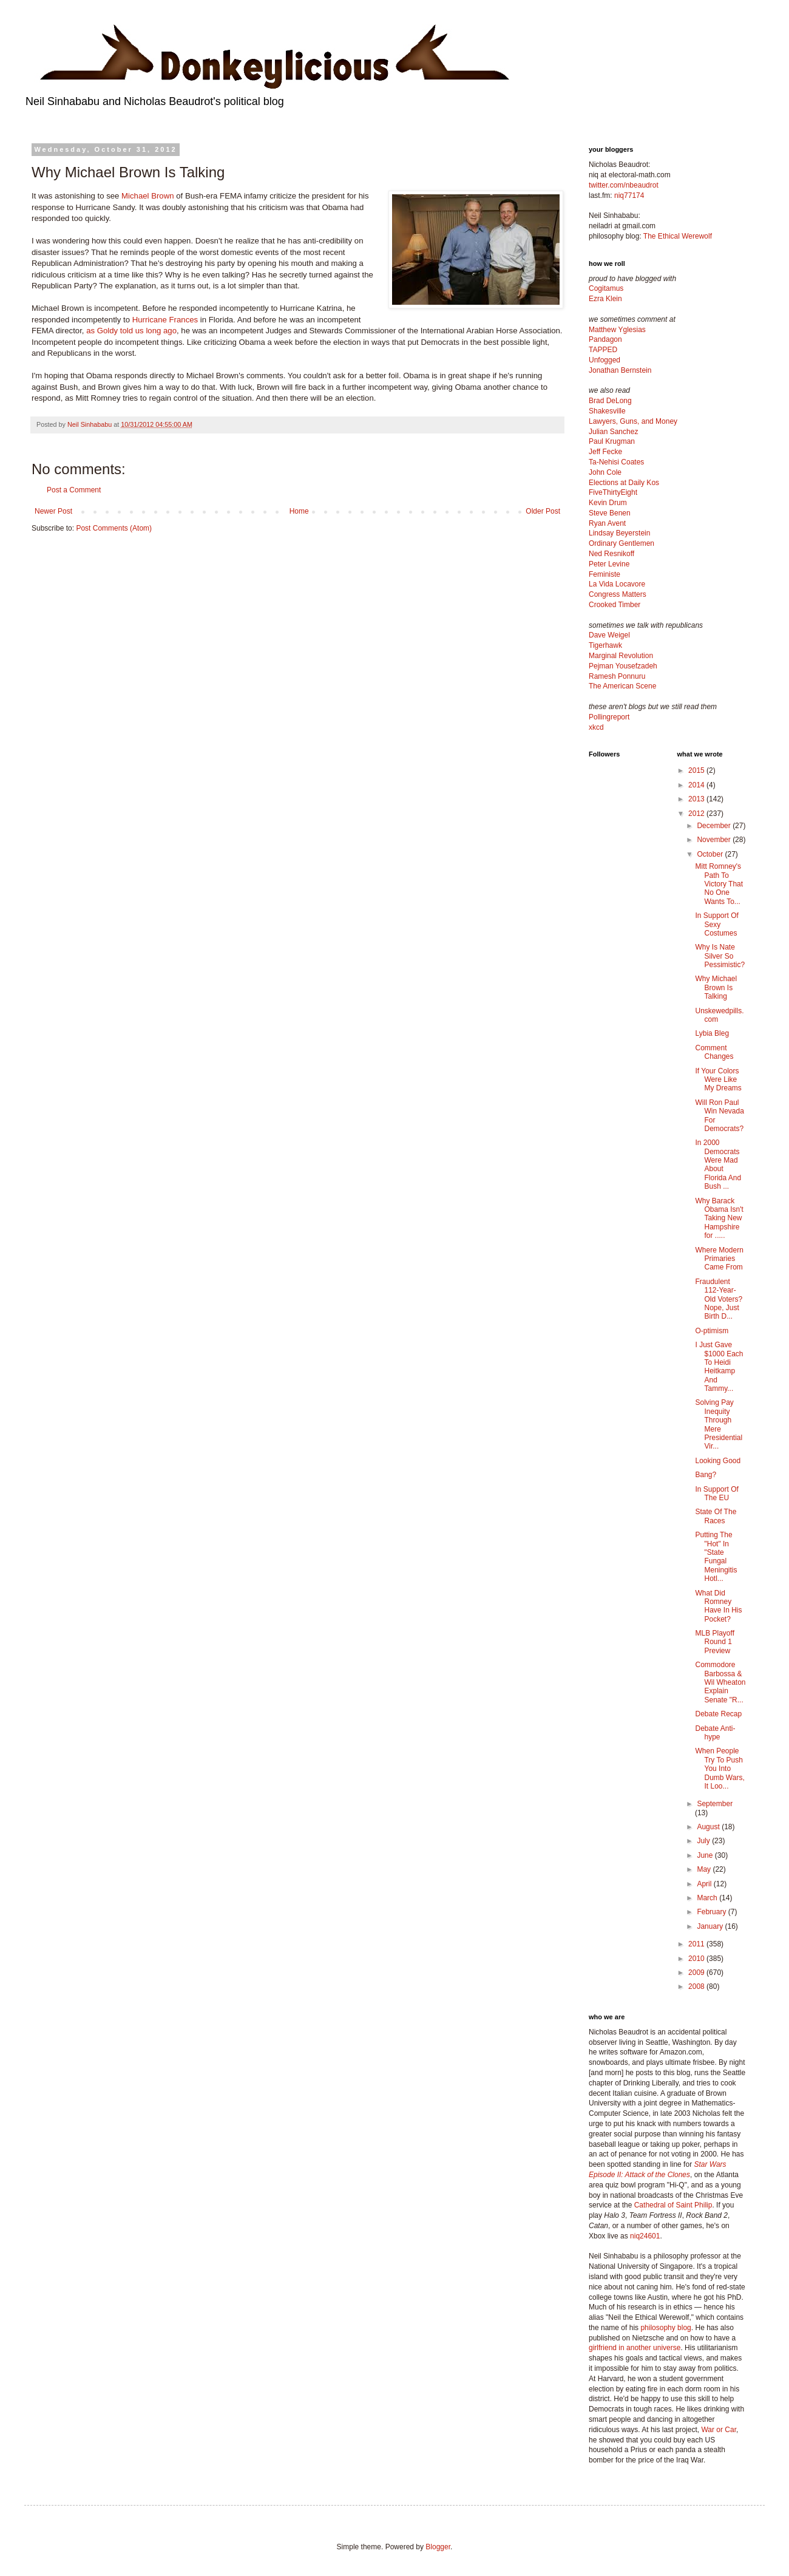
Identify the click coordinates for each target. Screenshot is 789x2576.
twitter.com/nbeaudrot (624, 185)
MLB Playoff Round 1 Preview (714, 1642)
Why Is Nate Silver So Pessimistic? (720, 956)
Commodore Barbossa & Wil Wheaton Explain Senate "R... (720, 1682)
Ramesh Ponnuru (617, 676)
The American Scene (622, 686)
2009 (697, 1972)
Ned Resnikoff (611, 553)
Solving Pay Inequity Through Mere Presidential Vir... (718, 1424)
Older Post (543, 511)
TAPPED (603, 349)
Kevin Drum (608, 502)
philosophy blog (665, 2327)
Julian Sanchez (613, 431)
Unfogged (604, 360)
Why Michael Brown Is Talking (716, 987)
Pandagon (605, 339)
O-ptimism (711, 1331)
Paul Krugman (612, 441)
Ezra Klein (605, 298)
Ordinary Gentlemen (621, 543)
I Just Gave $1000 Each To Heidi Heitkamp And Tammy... (719, 1367)
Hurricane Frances (165, 319)
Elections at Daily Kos (624, 482)
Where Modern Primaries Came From (719, 1259)
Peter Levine (609, 564)
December (715, 825)
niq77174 (629, 195)
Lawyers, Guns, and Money (633, 421)
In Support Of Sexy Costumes (716, 924)
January (711, 1926)
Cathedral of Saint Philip (673, 2205)
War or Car (718, 2429)
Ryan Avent (607, 523)
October (711, 854)
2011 (697, 1944)
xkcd (596, 727)
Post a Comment (74, 490)
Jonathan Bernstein (620, 370)
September (715, 1803)
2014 (697, 785)
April (705, 1884)
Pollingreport (609, 717)
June (705, 1855)
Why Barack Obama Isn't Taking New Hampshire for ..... (719, 1218)
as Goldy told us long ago (131, 330)
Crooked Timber (614, 604)
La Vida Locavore (617, 584)
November (715, 839)
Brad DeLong (610, 400)
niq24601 (645, 2236)
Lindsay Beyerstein (619, 533)
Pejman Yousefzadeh (623, 666)
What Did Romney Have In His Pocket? (718, 1606)
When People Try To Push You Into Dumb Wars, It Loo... (719, 1768)
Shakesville (607, 411)
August (709, 1827)
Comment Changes (714, 1052)
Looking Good (717, 1460)
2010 (697, 1958)
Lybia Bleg (712, 1033)
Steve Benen (610, 513)
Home (299, 511)
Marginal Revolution (621, 655)
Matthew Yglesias (617, 329)
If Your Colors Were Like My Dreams (718, 1080)
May (705, 1869)
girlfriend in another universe (634, 2347)
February (712, 1912)
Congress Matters (617, 594)
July (704, 1841)
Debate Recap (718, 1714)
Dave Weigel (609, 635)
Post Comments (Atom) (114, 528)
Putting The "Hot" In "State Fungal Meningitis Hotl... (716, 1557)
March (708, 1898)
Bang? (705, 1474)
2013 (697, 799)
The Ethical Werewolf (677, 236)
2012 (697, 813)
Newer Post (53, 511)
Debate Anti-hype (715, 1732)
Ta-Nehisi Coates (616, 462)
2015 (697, 770)
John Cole (605, 472)
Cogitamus (606, 288)
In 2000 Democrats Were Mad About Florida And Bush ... (718, 1164)
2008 (697, 1986)
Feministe (604, 574)
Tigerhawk (605, 645)
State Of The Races (715, 1515)
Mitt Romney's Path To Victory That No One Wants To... (719, 884)
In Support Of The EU (716, 1493)
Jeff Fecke (605, 451)
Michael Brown (147, 195)
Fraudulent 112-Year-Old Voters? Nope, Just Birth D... (718, 1299)
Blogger (437, 2547)
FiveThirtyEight (613, 492)
